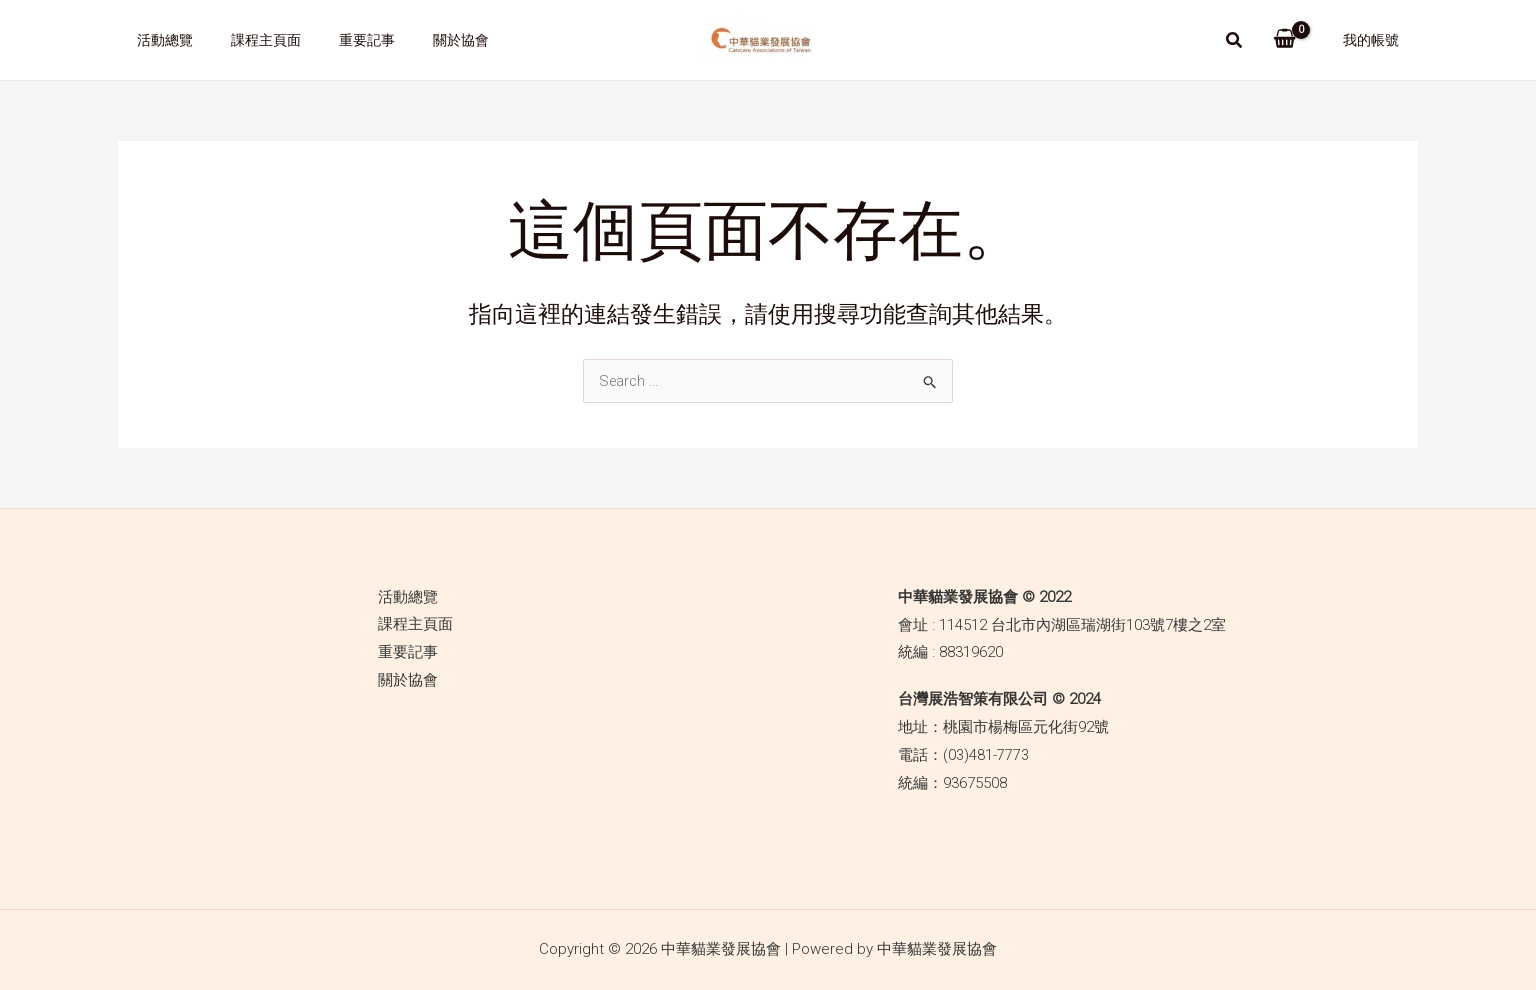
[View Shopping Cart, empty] (1294, 40)
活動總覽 (160, 40)
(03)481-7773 (986, 755)
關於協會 (426, 40)
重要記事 (342, 40)
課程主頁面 (251, 40)
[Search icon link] (1245, 42)
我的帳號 (1376, 40)
